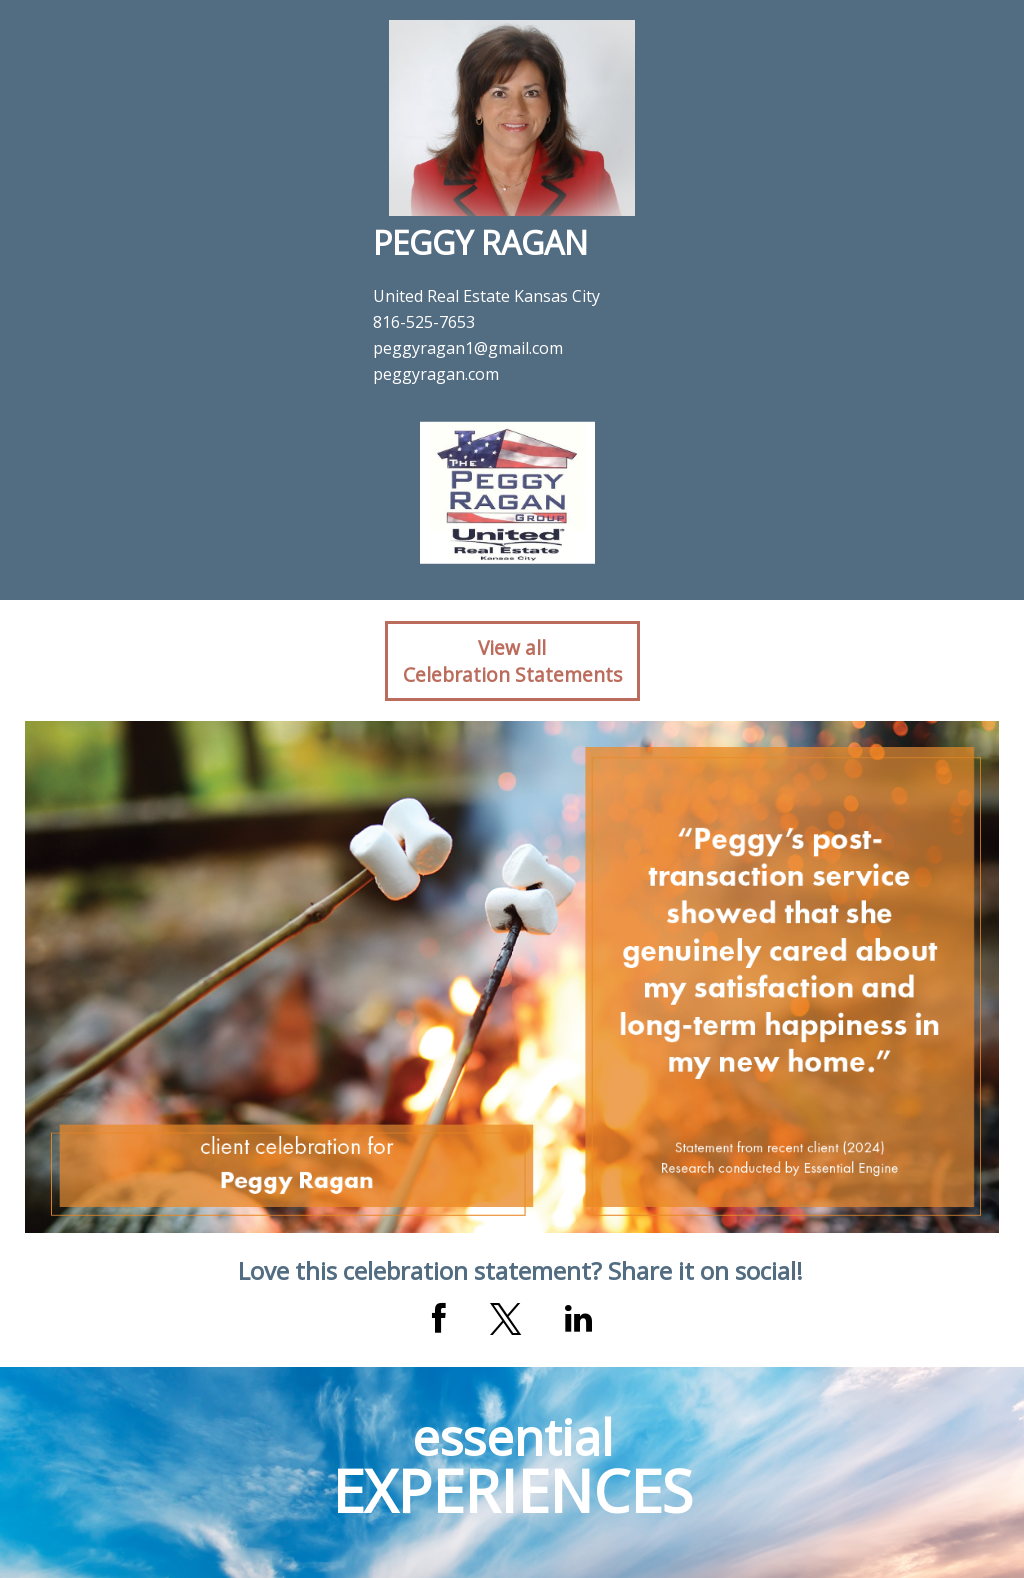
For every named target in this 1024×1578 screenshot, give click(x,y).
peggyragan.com (436, 374)
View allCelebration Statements (512, 661)
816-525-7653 (424, 322)
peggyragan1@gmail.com (468, 348)
